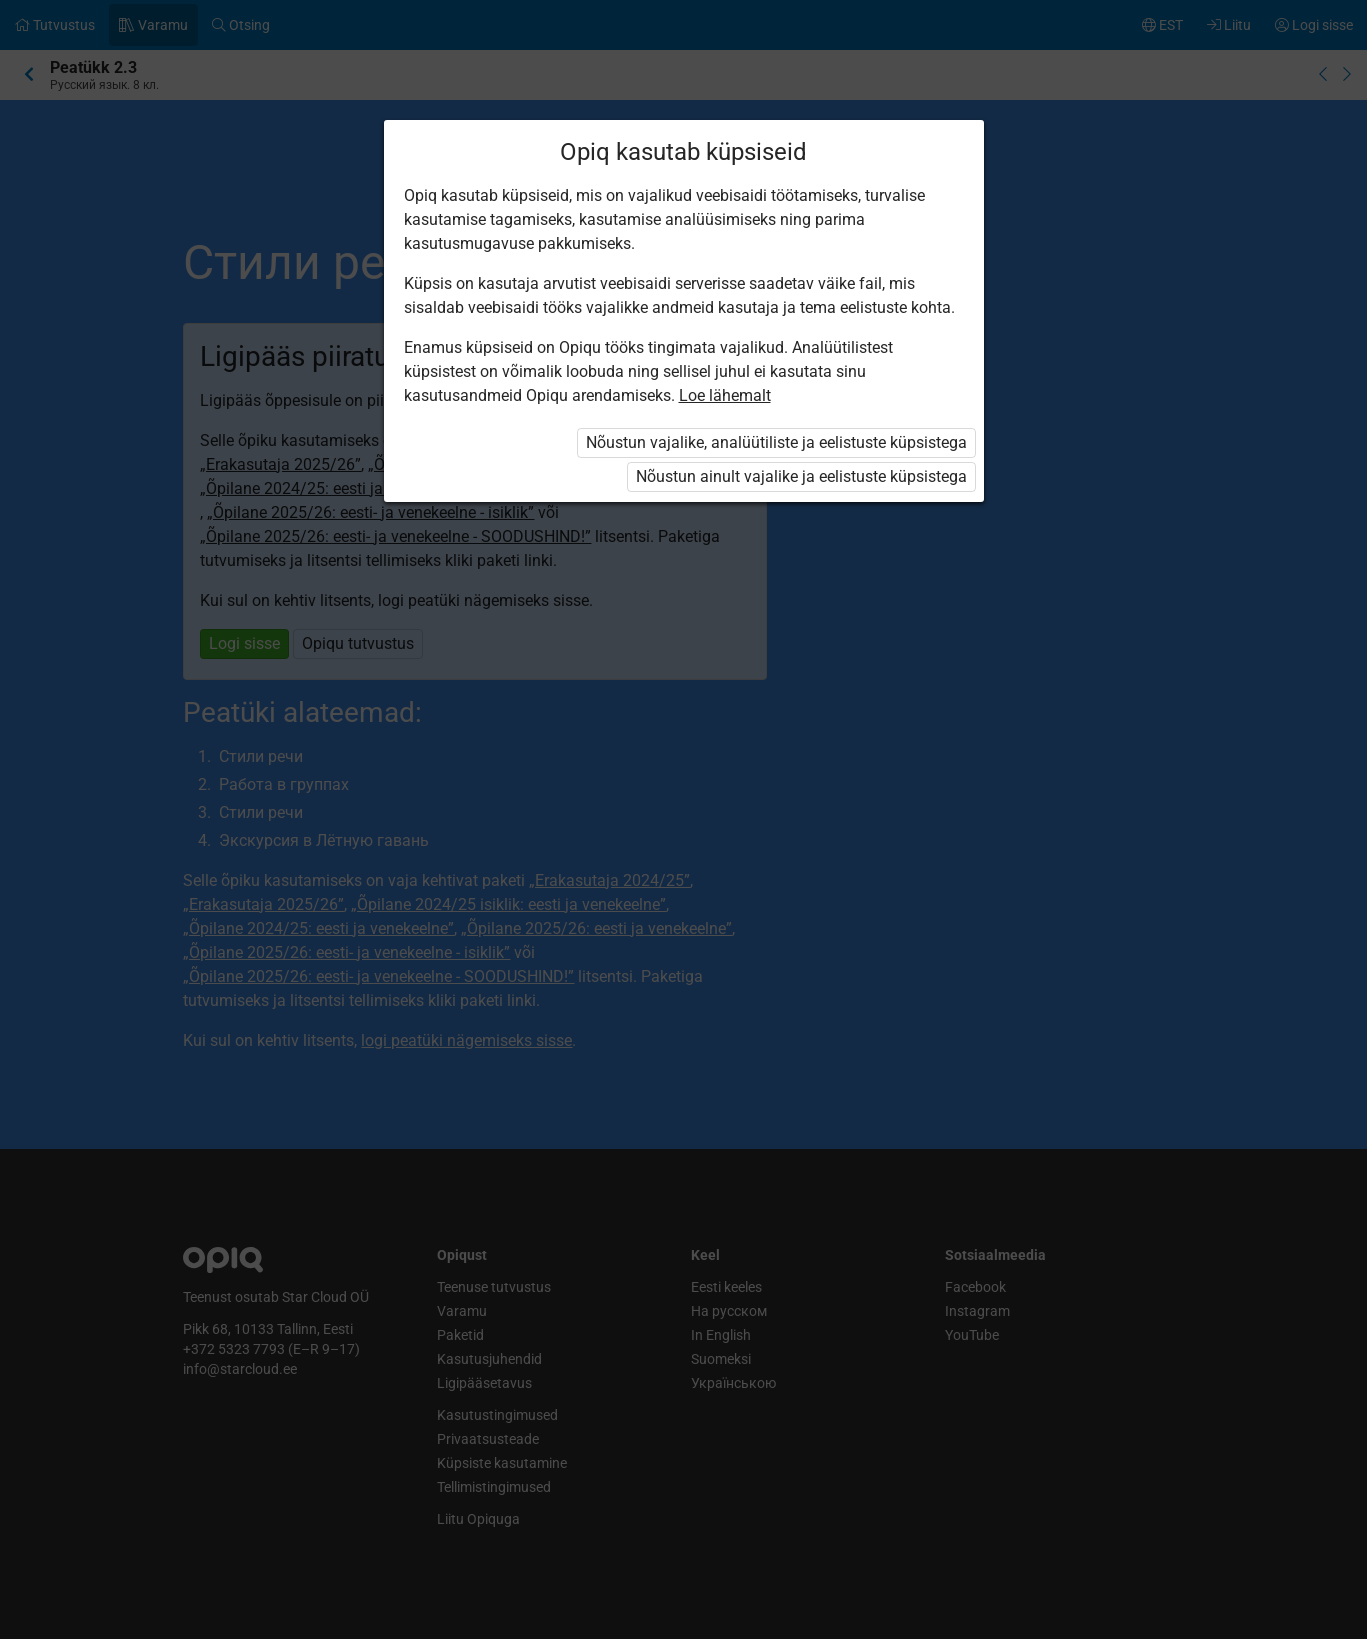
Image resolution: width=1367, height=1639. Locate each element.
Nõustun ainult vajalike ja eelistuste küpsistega (801, 476)
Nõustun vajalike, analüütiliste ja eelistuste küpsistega (776, 442)
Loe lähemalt (725, 395)
